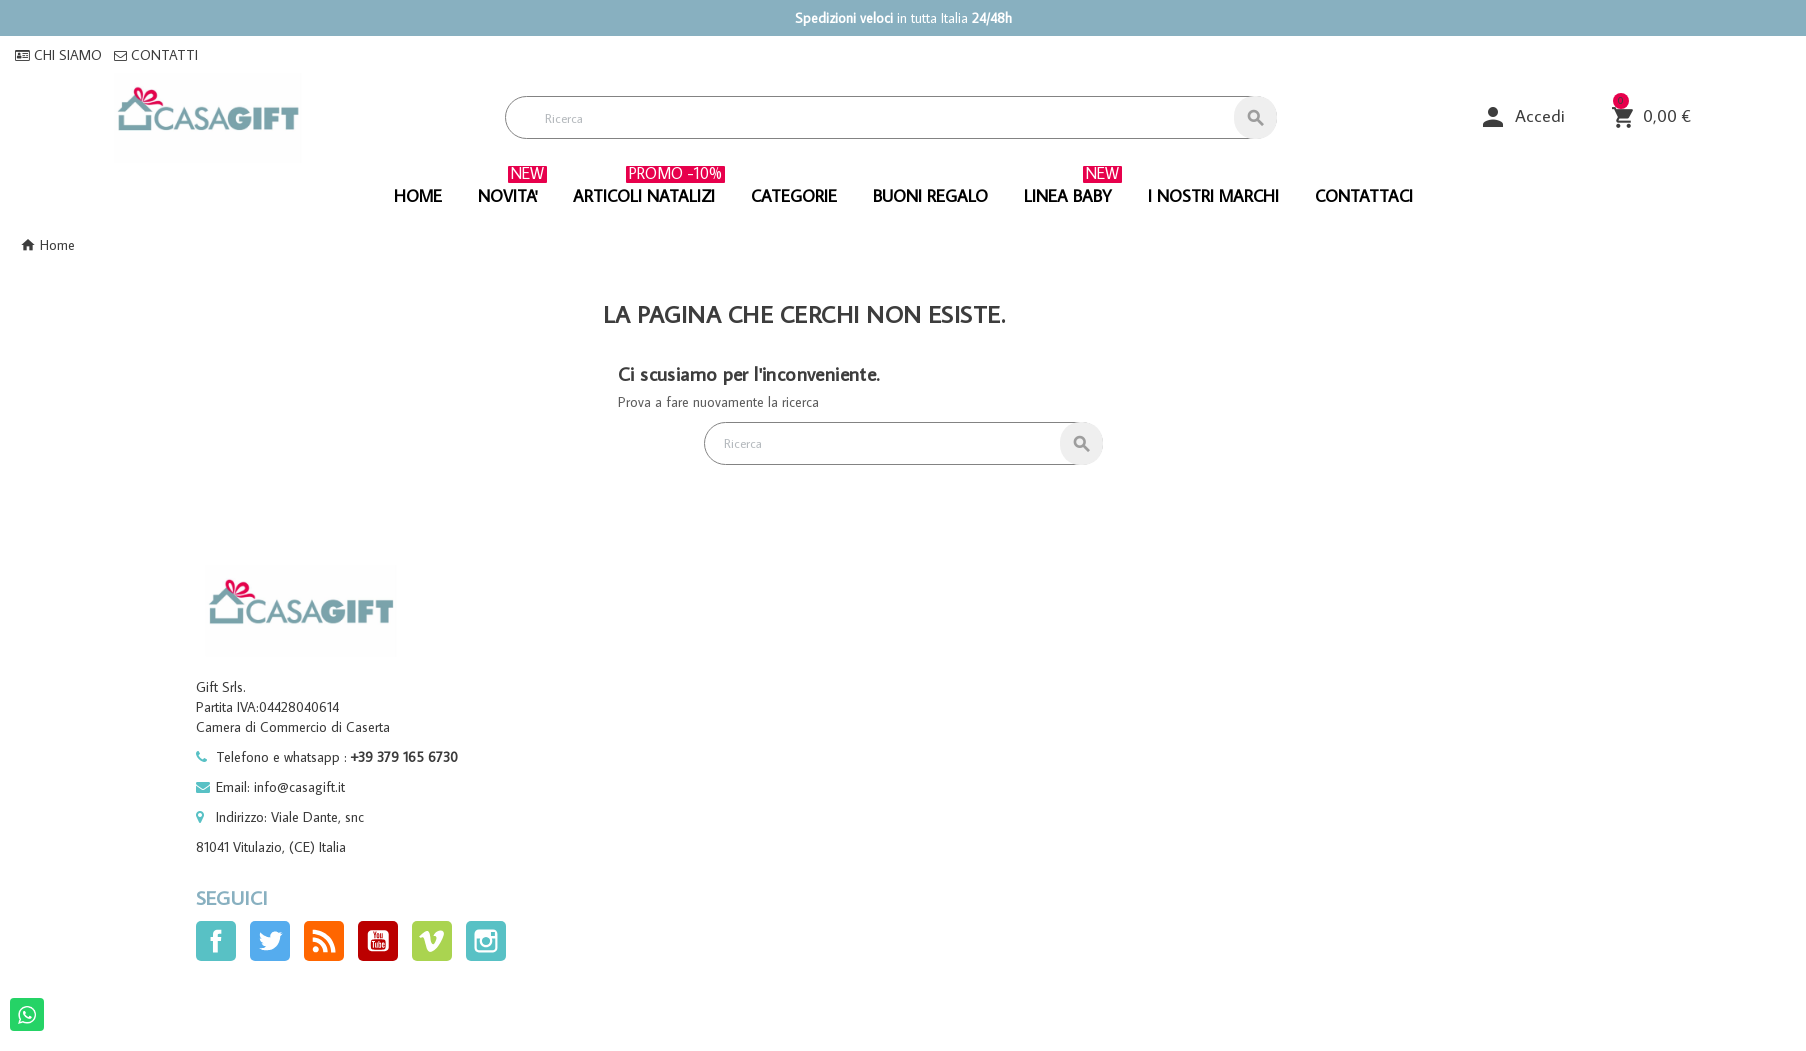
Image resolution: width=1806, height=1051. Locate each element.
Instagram (486, 941)
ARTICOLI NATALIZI (649, 189)
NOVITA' (512, 189)
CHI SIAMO (58, 55)
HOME (418, 196)
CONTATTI (156, 55)
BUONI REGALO (930, 196)
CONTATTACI (1364, 196)
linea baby (1073, 189)
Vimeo (432, 941)
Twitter (270, 941)
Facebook (216, 941)
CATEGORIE (794, 196)
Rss (324, 941)
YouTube (378, 941)
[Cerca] (891, 117)
